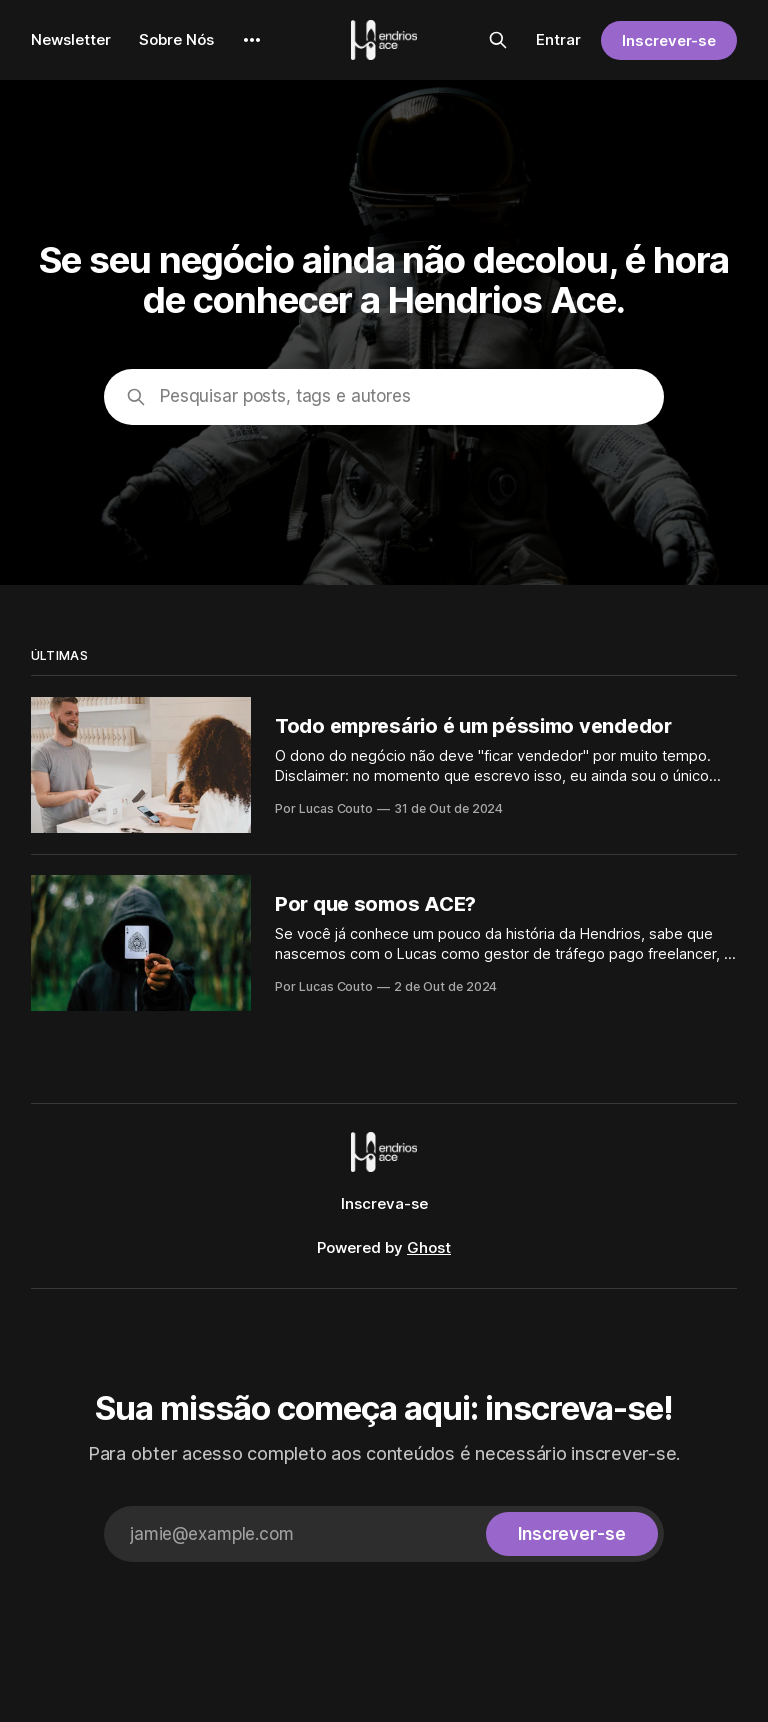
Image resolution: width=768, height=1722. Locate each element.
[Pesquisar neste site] (498, 40)
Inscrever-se (669, 40)
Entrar (558, 39)
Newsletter (71, 39)
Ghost (429, 1247)
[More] (252, 40)
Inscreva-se (384, 1203)
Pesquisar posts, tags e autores (285, 396)
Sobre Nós (176, 39)
